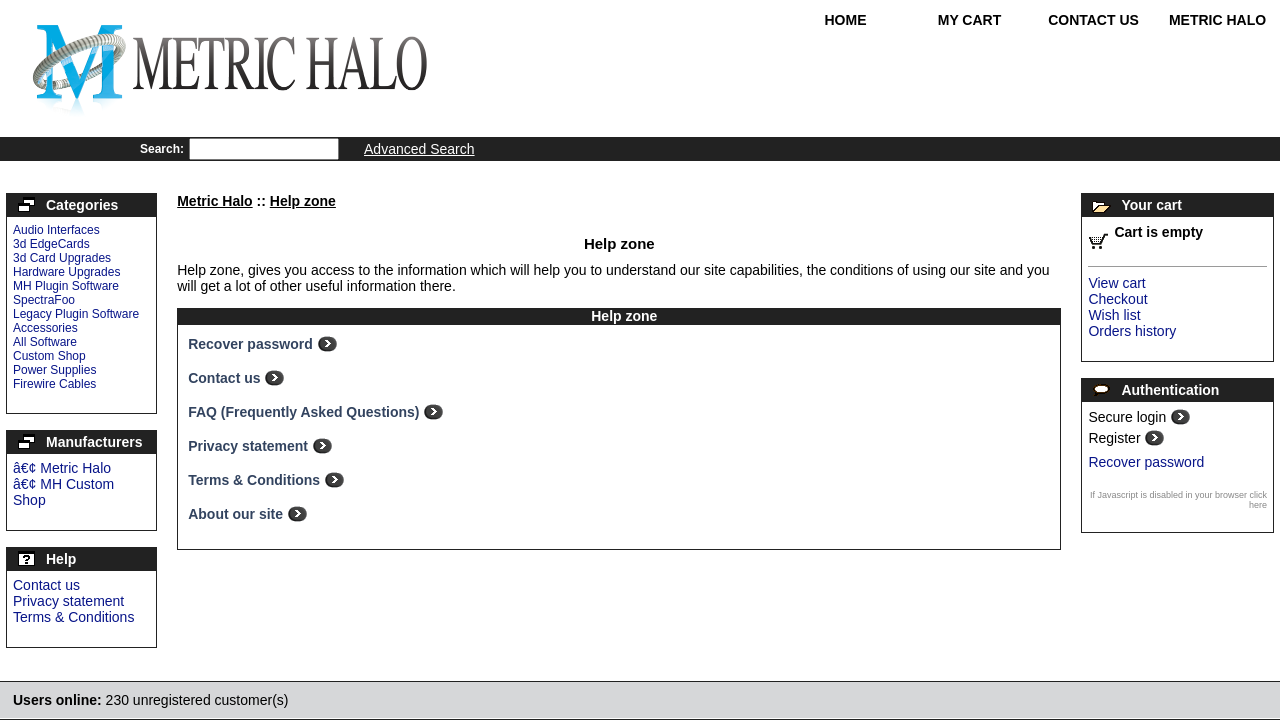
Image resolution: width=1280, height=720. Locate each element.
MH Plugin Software (66, 286)
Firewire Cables (54, 384)
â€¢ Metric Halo (62, 468)
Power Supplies (54, 370)
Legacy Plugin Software (76, 314)
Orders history (1132, 331)
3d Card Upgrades (62, 258)
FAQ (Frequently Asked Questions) (305, 412)
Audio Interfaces (56, 230)
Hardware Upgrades (66, 272)
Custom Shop (49, 356)
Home (846, 20)
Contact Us (1093, 20)
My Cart (970, 20)
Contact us (46, 585)
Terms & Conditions (73, 617)
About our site (237, 514)
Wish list (1114, 315)
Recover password (252, 344)
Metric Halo (1217, 20)
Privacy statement (68, 601)
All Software (45, 342)
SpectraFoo (44, 300)
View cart (1116, 283)
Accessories (45, 328)
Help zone (303, 201)
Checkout (1117, 299)
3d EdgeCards (51, 244)
